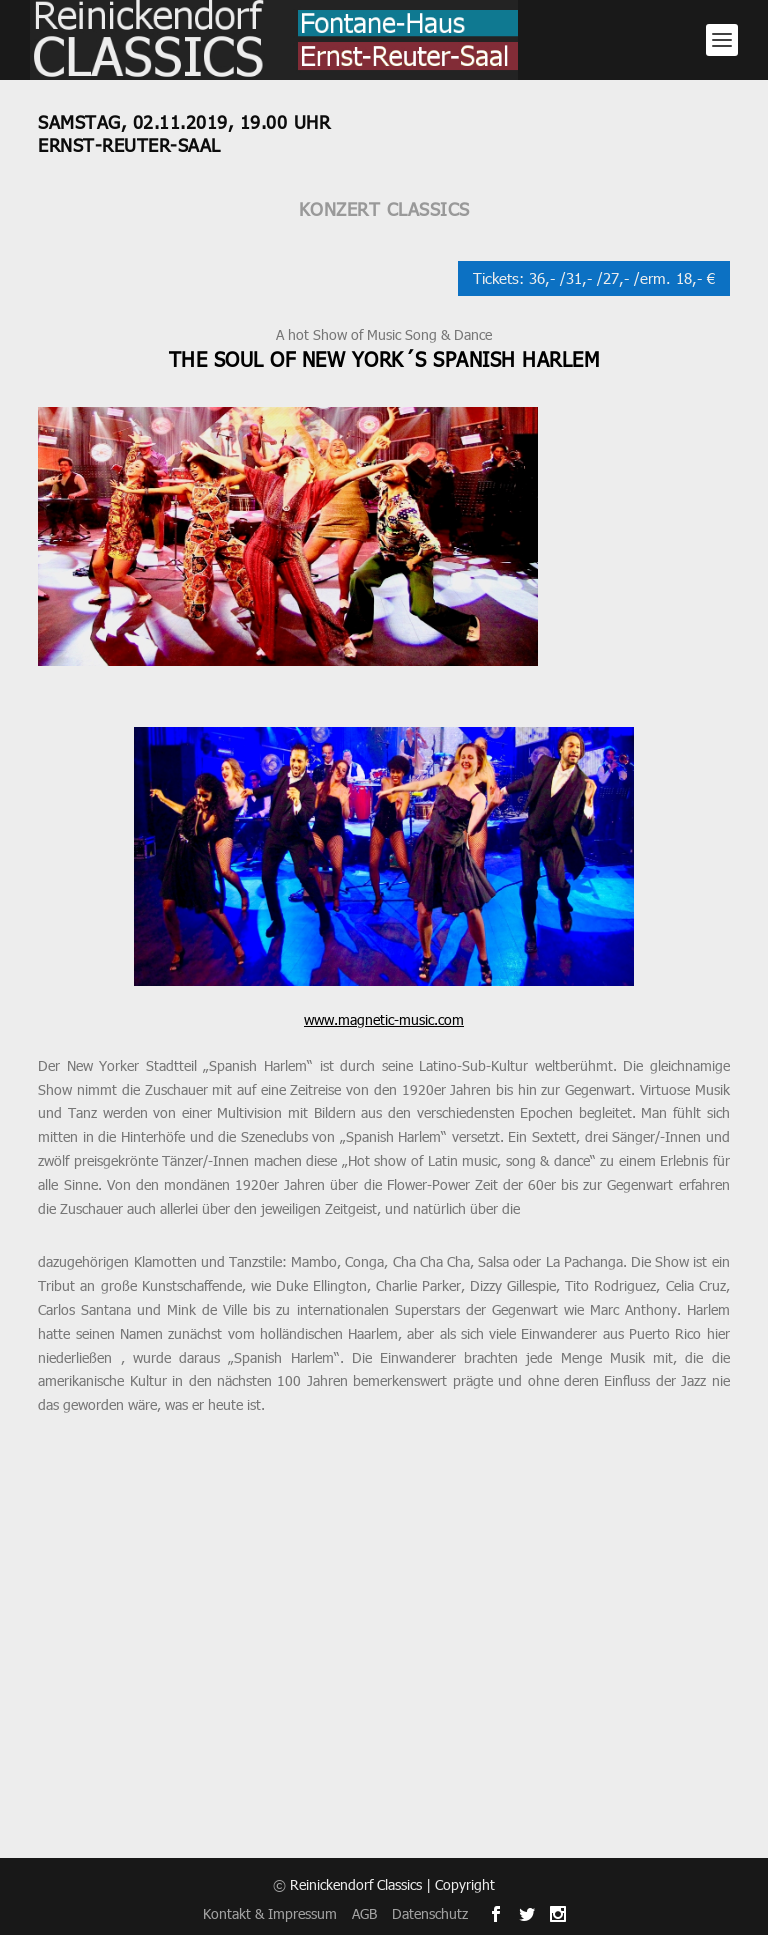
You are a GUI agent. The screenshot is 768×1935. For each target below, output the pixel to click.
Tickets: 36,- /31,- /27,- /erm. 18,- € (594, 278)
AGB (364, 1913)
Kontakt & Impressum (270, 1913)
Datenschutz (430, 1913)
